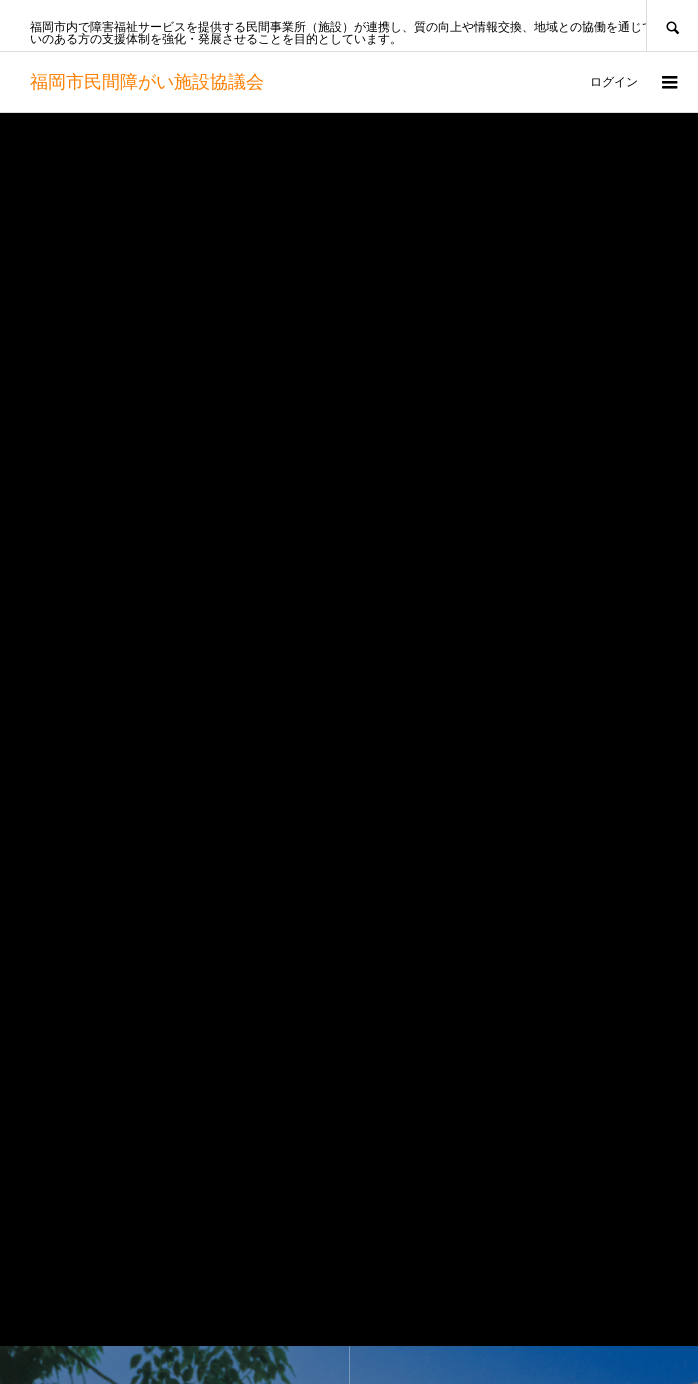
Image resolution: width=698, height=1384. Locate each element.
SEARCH (672, 25)
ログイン (614, 82)
